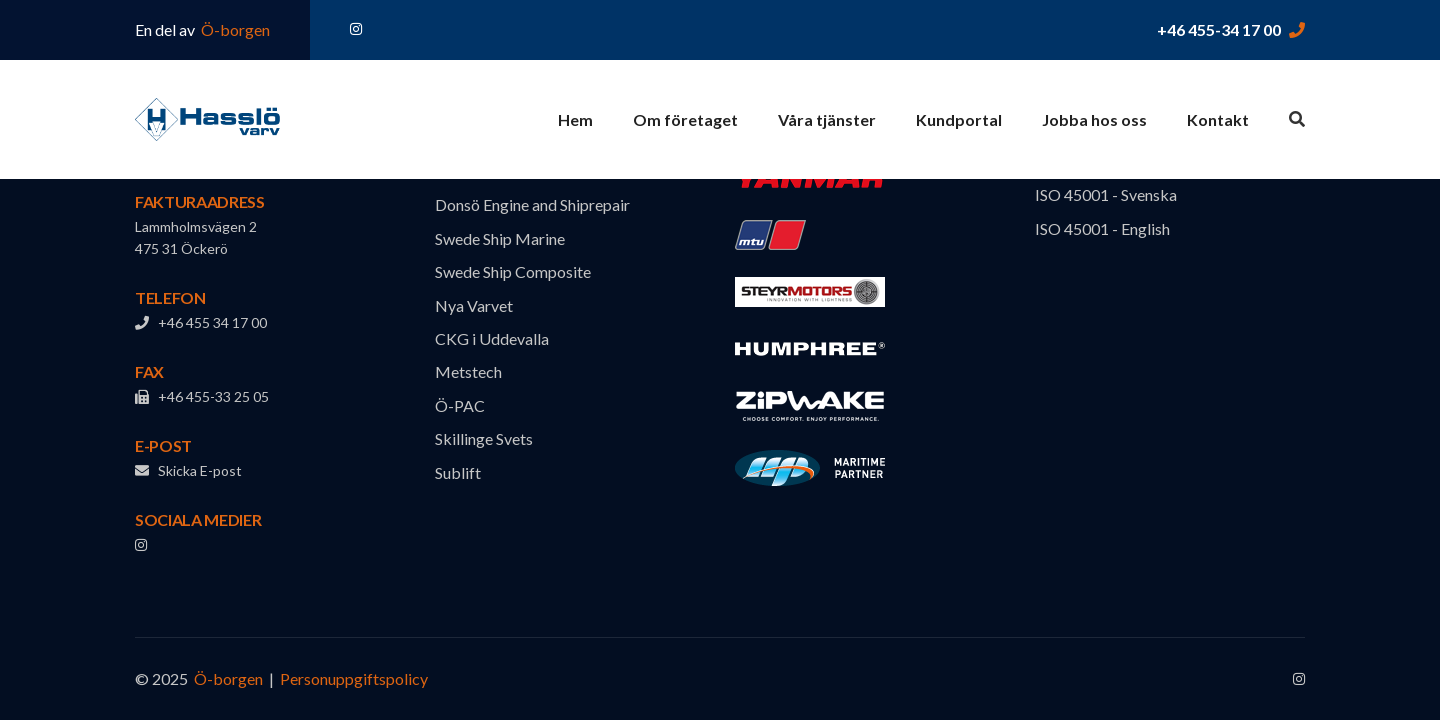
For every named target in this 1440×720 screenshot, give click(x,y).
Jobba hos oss (1094, 119)
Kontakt (1218, 119)
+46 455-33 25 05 (202, 396)
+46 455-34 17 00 (1219, 29)
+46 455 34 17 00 (201, 322)
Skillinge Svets (484, 438)
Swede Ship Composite (513, 271)
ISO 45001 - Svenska (1106, 194)
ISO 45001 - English (1102, 228)
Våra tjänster (827, 119)
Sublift (458, 472)
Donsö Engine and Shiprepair (532, 204)
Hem (575, 119)
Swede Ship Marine (500, 238)
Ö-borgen (234, 29)
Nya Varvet (474, 305)
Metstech (468, 371)
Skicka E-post (188, 470)
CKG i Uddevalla (492, 338)
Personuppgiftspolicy (354, 678)
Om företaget (685, 119)
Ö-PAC (460, 405)
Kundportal (959, 119)
